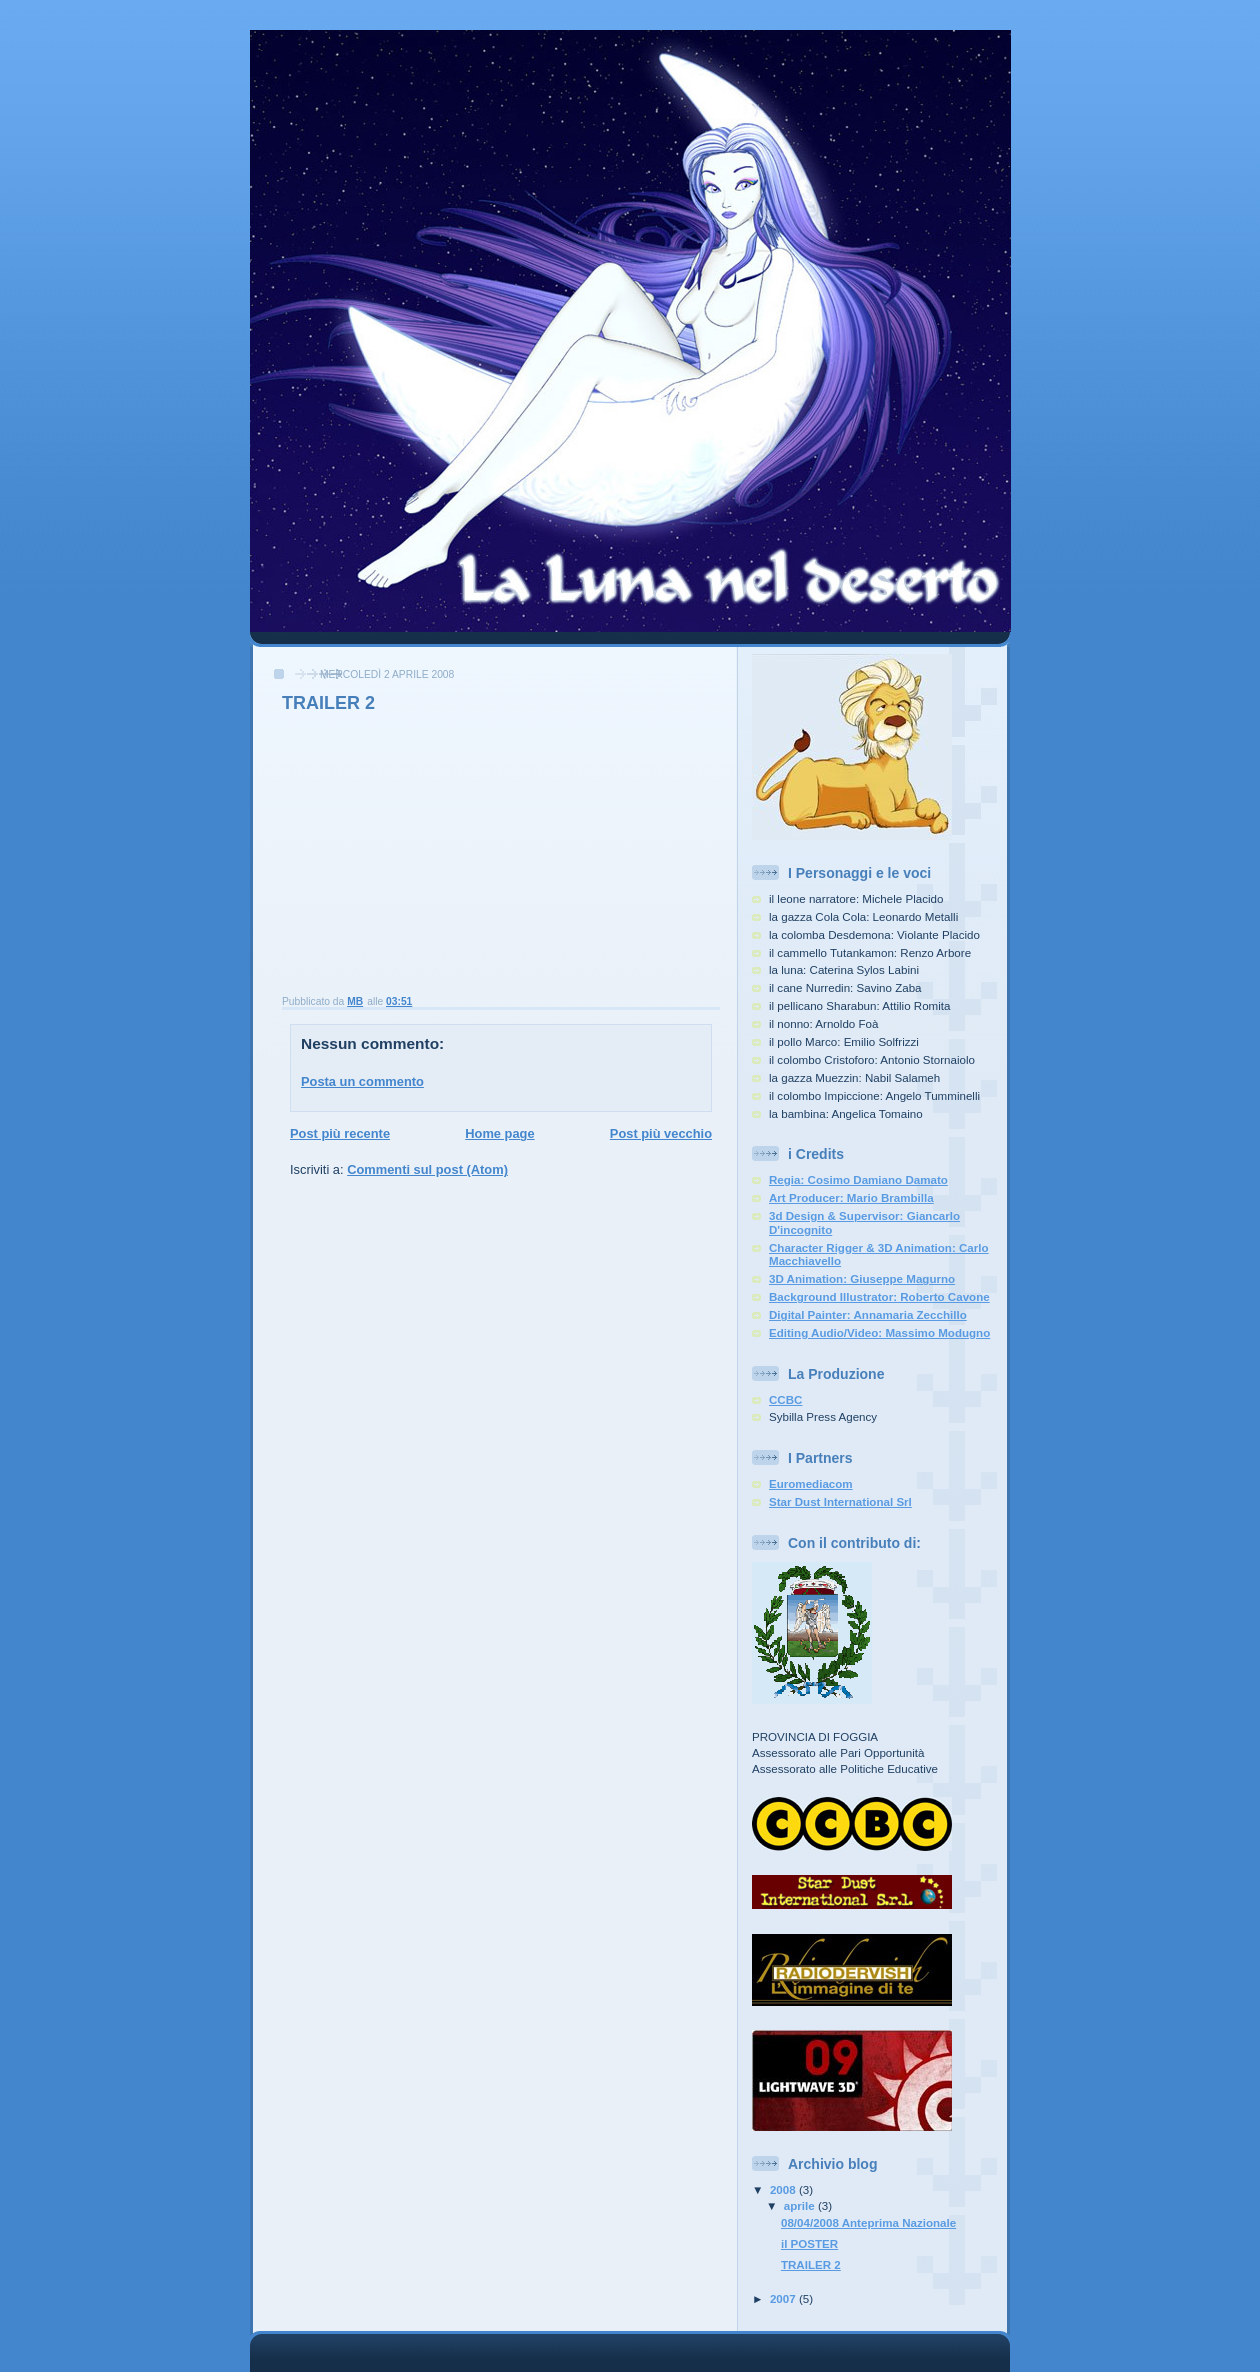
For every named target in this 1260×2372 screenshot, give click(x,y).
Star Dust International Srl (840, 1502)
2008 (784, 2190)
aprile (801, 2206)
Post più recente (340, 1133)
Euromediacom (811, 1484)
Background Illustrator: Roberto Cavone (879, 1297)
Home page (499, 1133)
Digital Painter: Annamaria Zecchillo (868, 1315)
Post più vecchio (661, 1133)
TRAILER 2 (811, 2265)
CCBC (785, 1400)
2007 (784, 2299)
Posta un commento (362, 1081)
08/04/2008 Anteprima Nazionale (868, 2223)
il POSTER (809, 2244)
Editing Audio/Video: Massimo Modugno (879, 1333)
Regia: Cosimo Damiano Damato (858, 1180)
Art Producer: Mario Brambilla (851, 1198)
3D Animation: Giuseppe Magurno (862, 1279)
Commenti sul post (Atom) (427, 1169)
